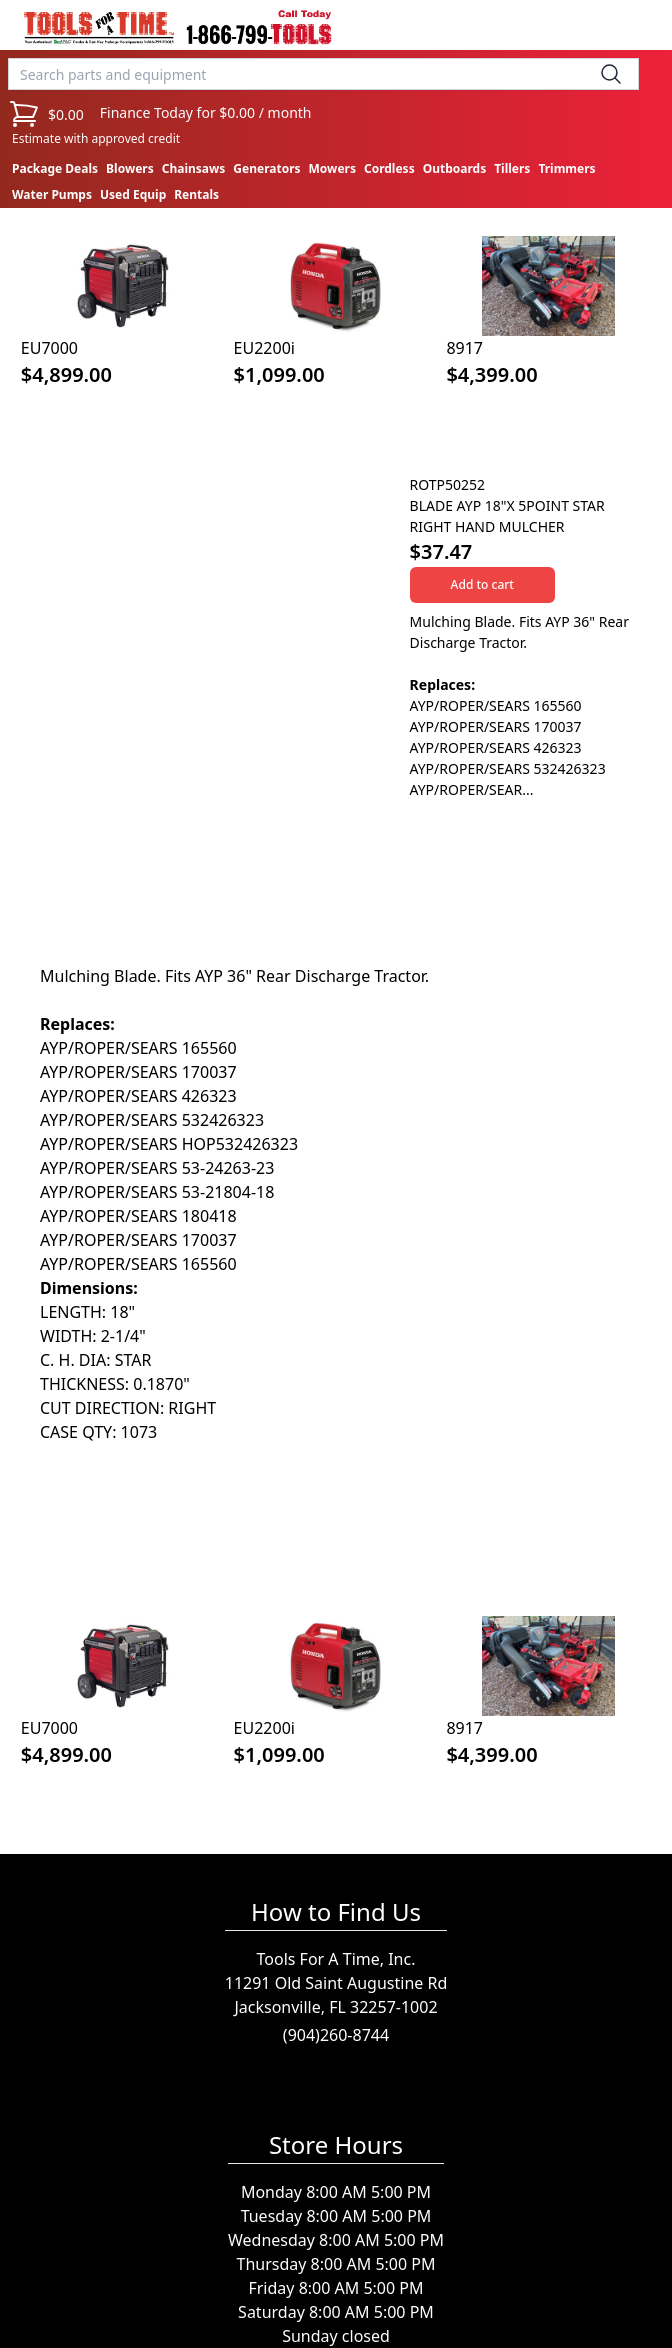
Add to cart (482, 584)
